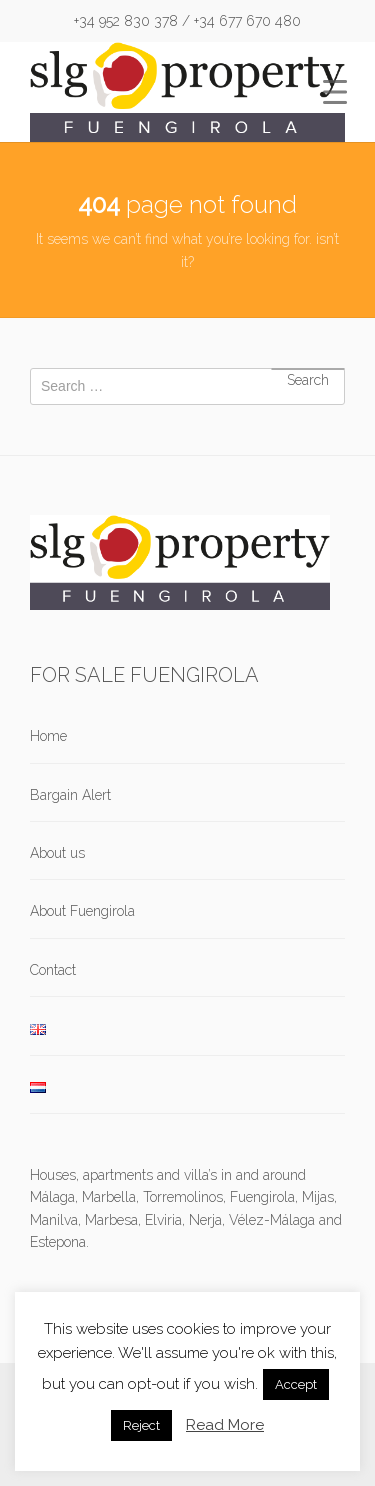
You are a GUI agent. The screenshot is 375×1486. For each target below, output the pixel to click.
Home (48, 736)
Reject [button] (141, 1425)
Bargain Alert (70, 795)
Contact (53, 970)
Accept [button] (296, 1384)
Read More (225, 1425)
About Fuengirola (82, 911)
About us (57, 853)
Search (308, 369)
